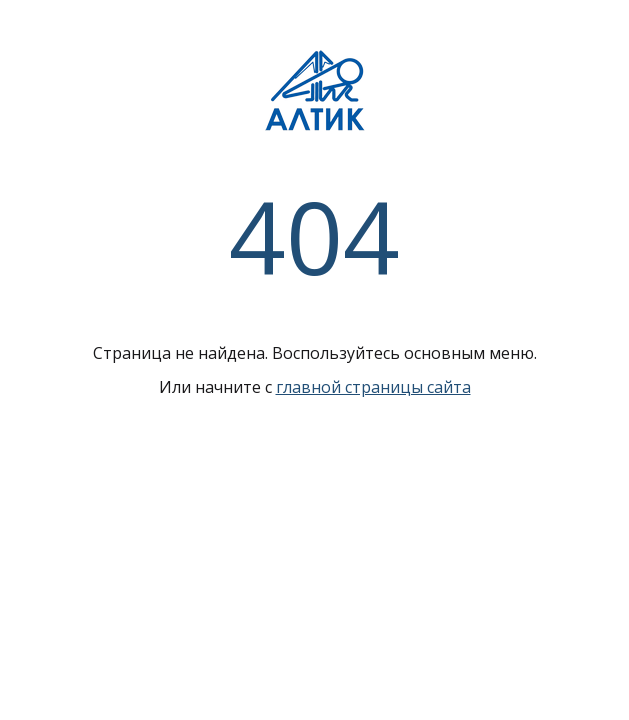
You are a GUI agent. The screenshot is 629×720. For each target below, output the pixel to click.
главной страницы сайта (373, 387)
